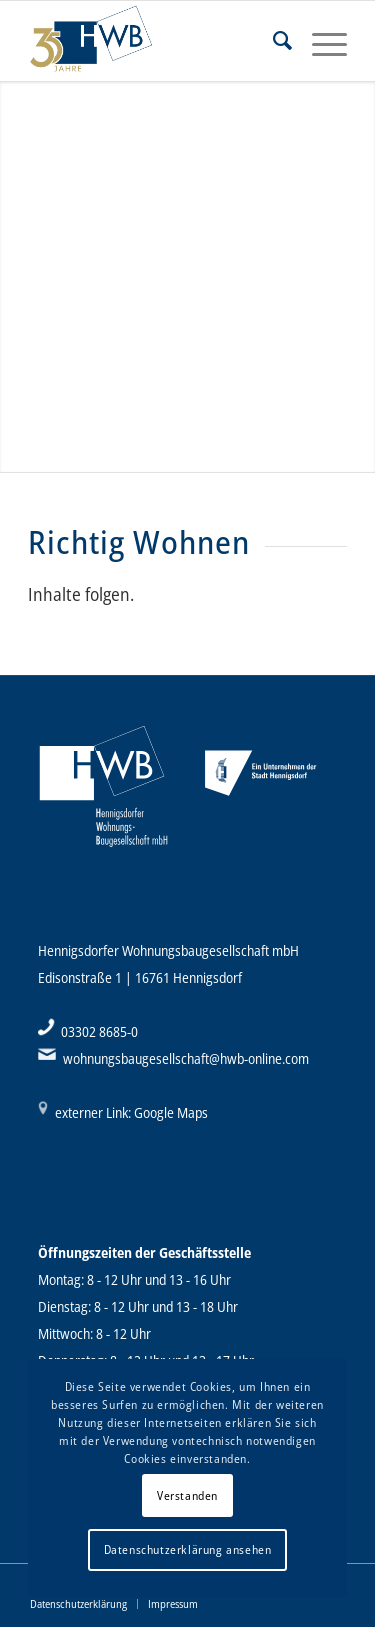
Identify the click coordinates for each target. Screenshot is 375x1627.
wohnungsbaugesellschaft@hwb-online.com (186, 1058)
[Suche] (272, 41)
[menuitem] (272, 41)
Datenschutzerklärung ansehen (188, 1549)
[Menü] (319, 41)
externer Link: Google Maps (131, 1112)
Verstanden (187, 1495)
